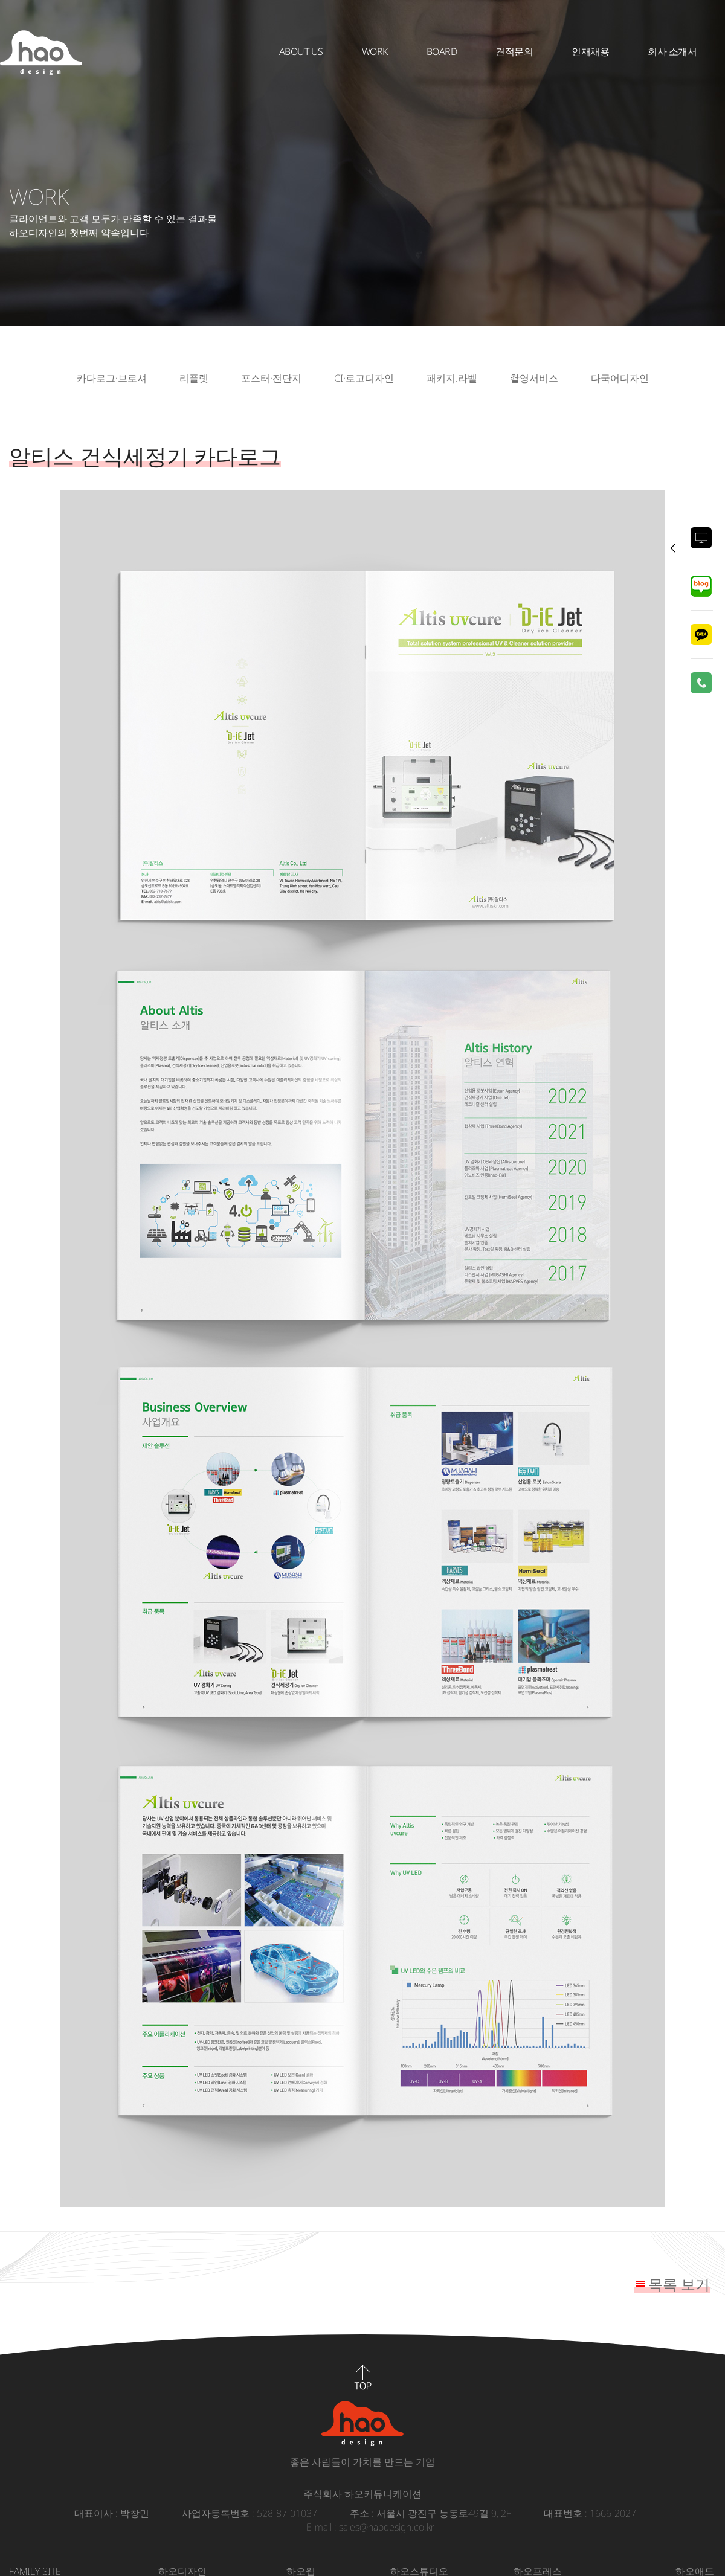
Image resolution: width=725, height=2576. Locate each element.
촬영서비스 (534, 378)
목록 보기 (679, 2284)
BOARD (442, 51)
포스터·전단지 (271, 378)
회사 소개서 (672, 51)
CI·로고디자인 (364, 378)
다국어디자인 (620, 378)
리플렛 (193, 378)
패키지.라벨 (452, 378)
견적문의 (514, 51)
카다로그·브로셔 (112, 378)
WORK (375, 51)
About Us (301, 51)
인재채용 (590, 51)
